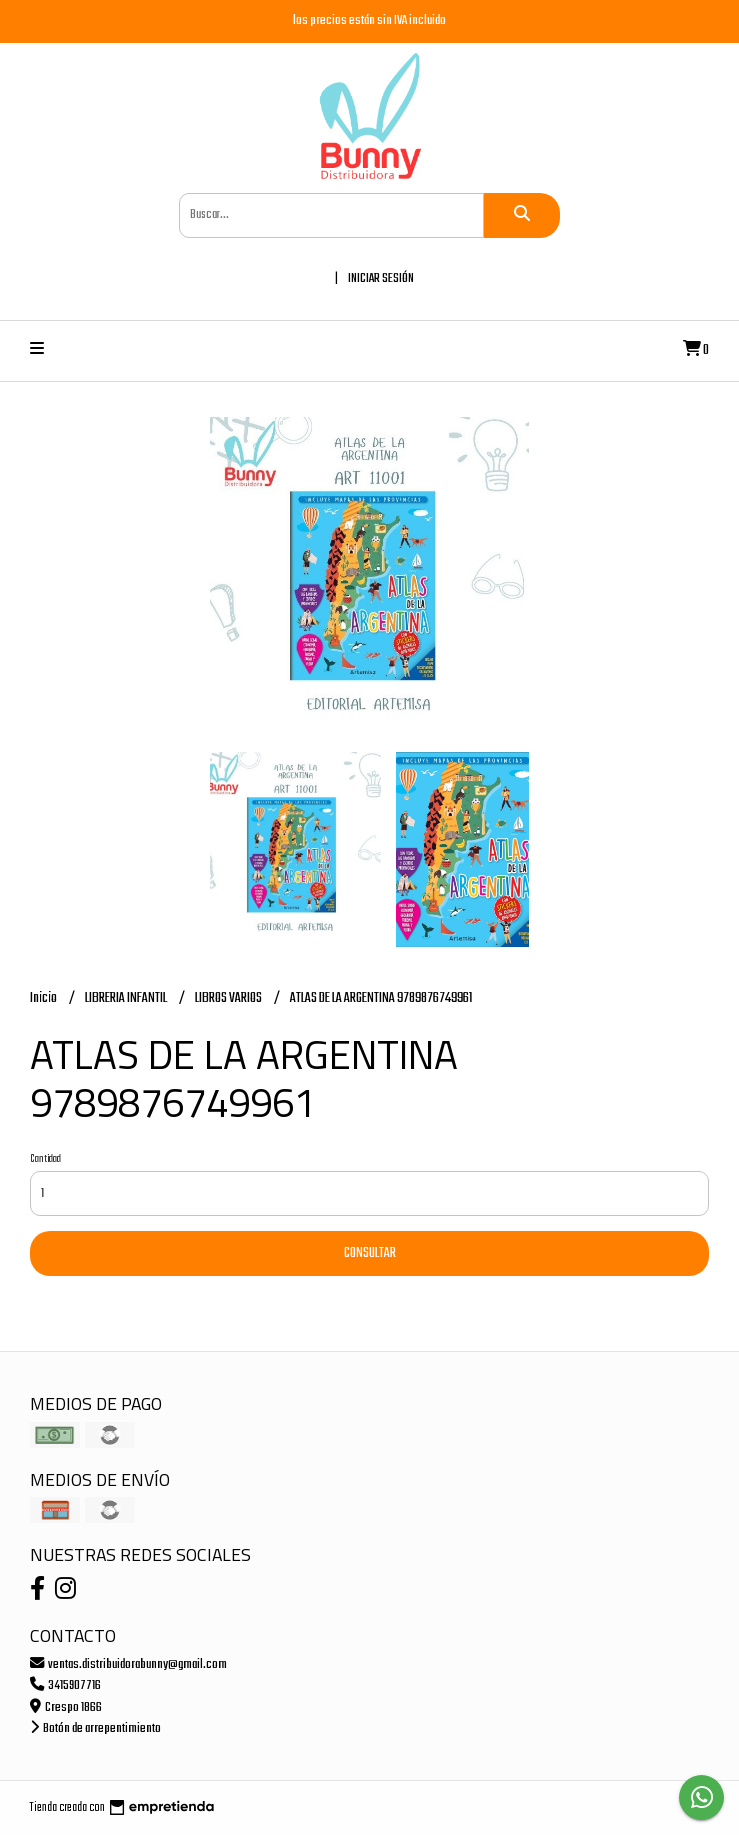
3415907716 (65, 1685)
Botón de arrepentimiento (95, 1728)
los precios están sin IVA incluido (369, 20)
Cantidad (45, 1159)
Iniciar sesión (381, 278)
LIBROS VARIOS (229, 998)
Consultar (370, 1253)
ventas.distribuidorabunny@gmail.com (128, 1664)
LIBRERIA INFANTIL (127, 998)
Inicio (44, 998)
